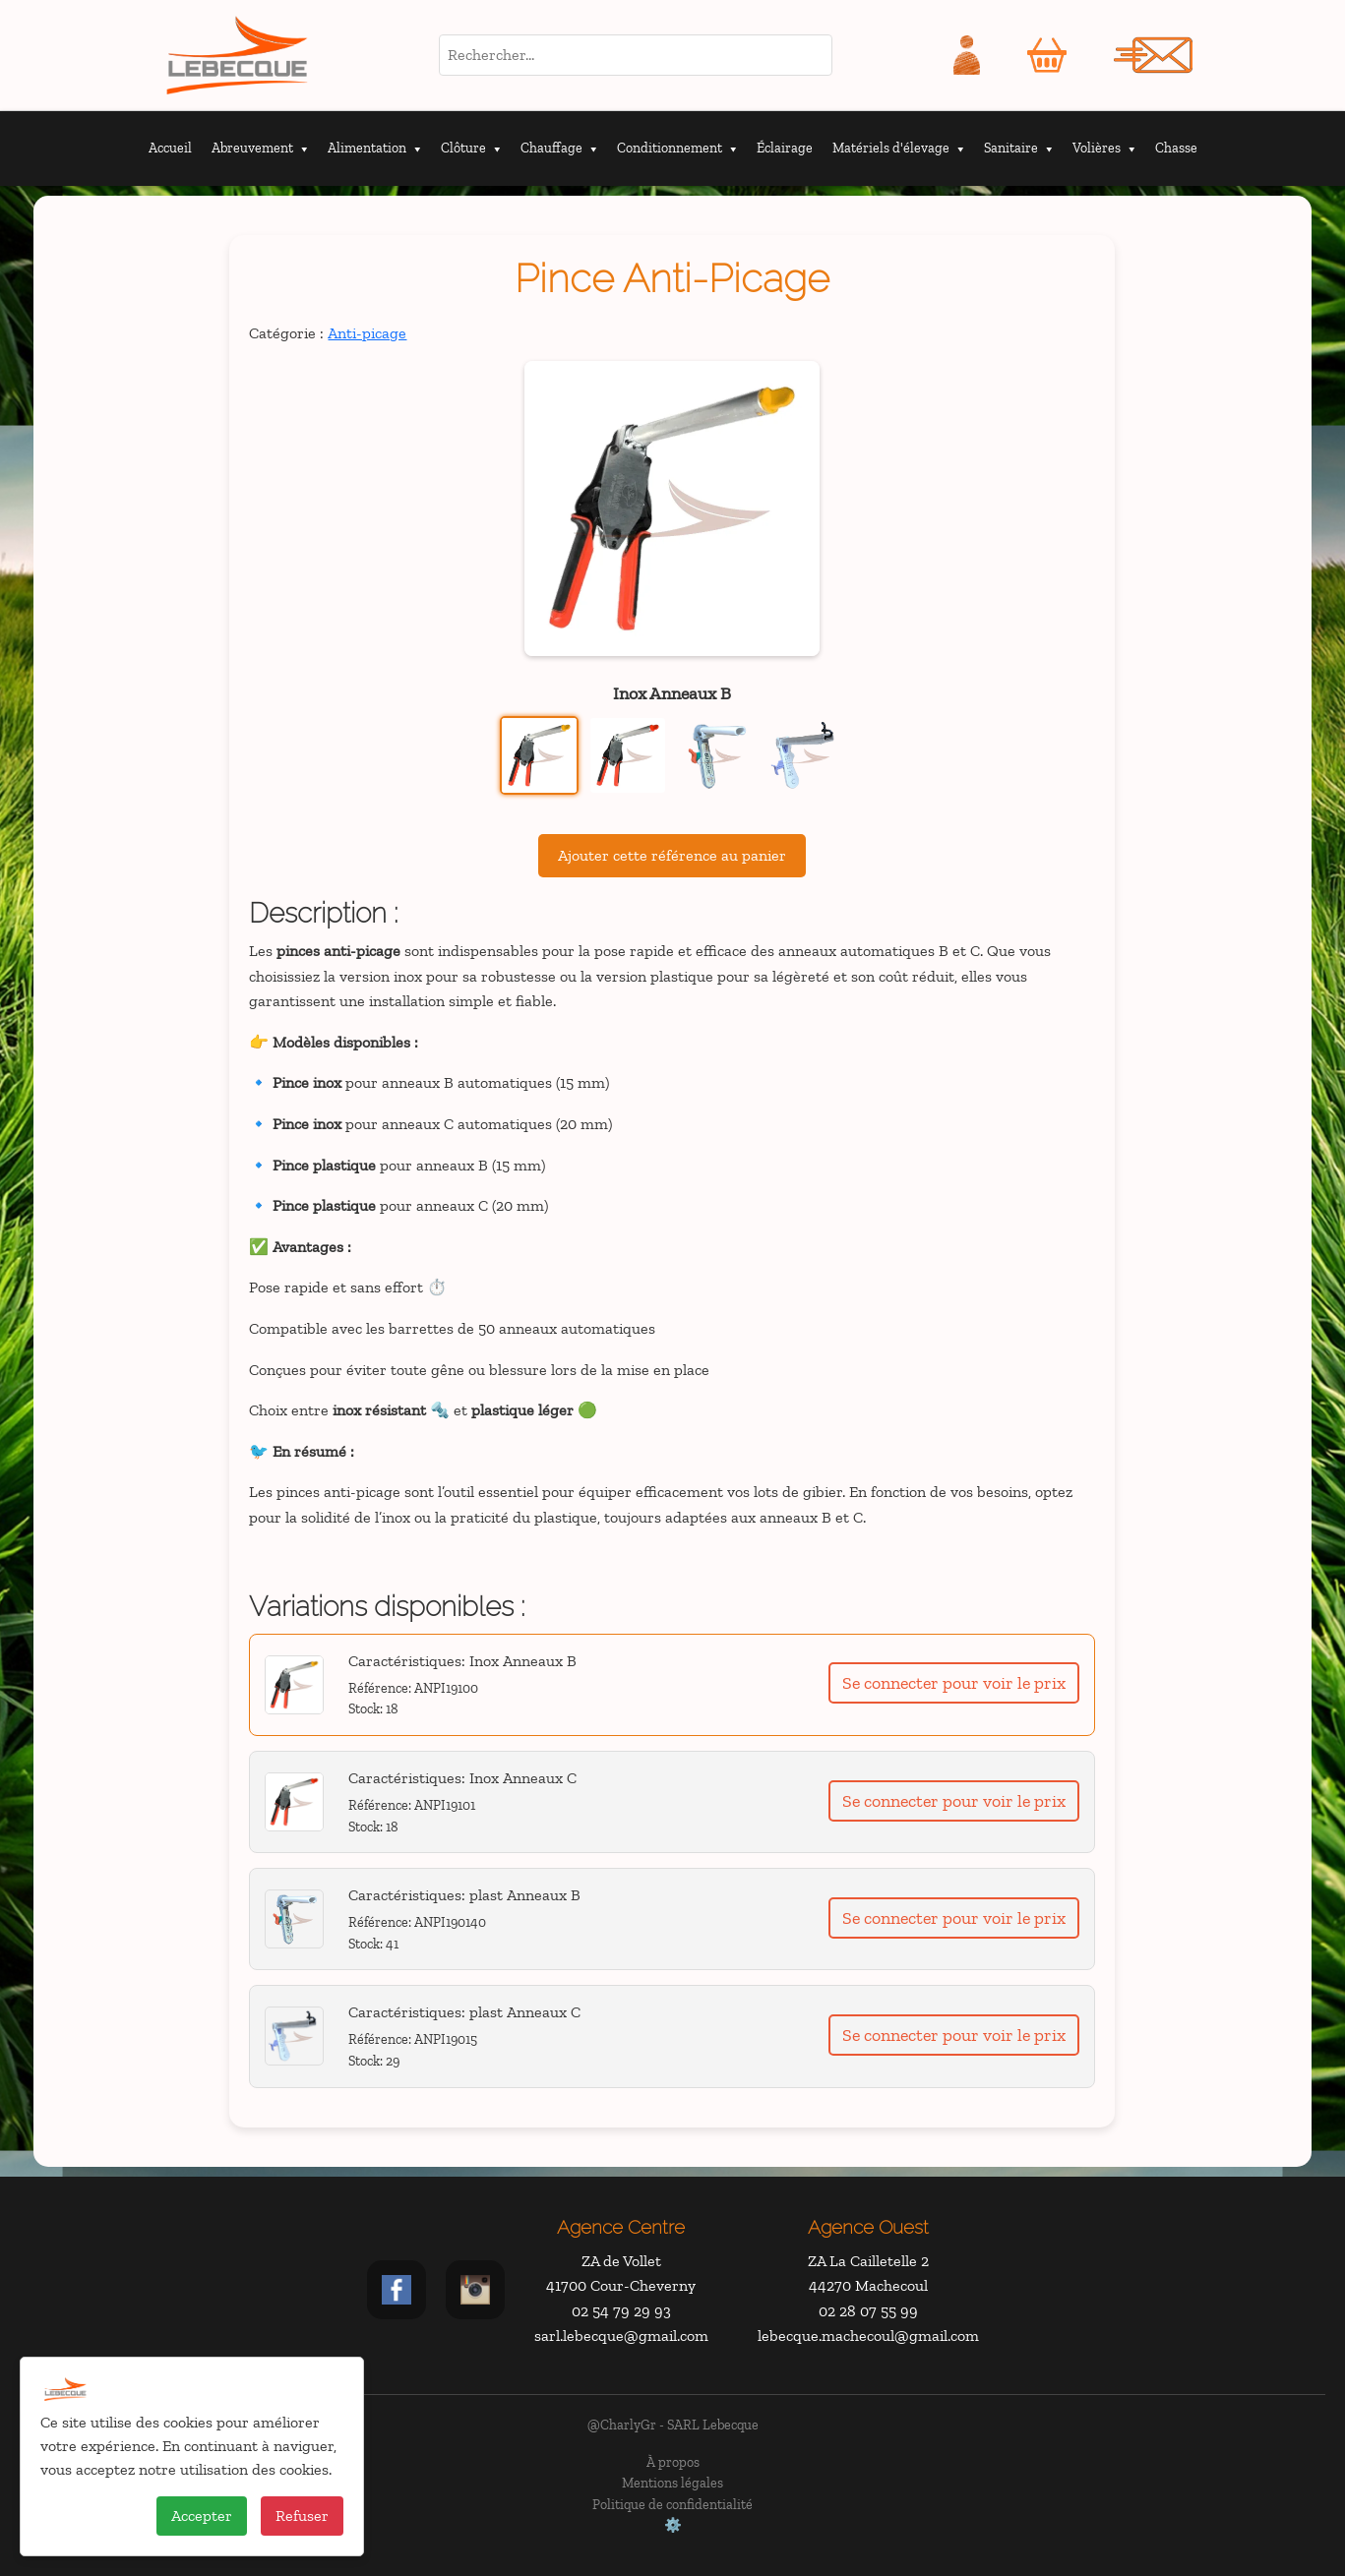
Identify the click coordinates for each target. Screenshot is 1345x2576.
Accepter (201, 2515)
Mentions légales (672, 2482)
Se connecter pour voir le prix (954, 1683)
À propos (673, 2462)
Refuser (302, 2515)
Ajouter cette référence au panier (672, 855)
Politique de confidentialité (672, 2504)
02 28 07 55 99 (868, 2311)
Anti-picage (367, 333)
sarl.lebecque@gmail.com (621, 2335)
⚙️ (673, 2525)
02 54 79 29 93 (621, 2311)
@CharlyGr (621, 2424)
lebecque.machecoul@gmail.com (868, 2335)
